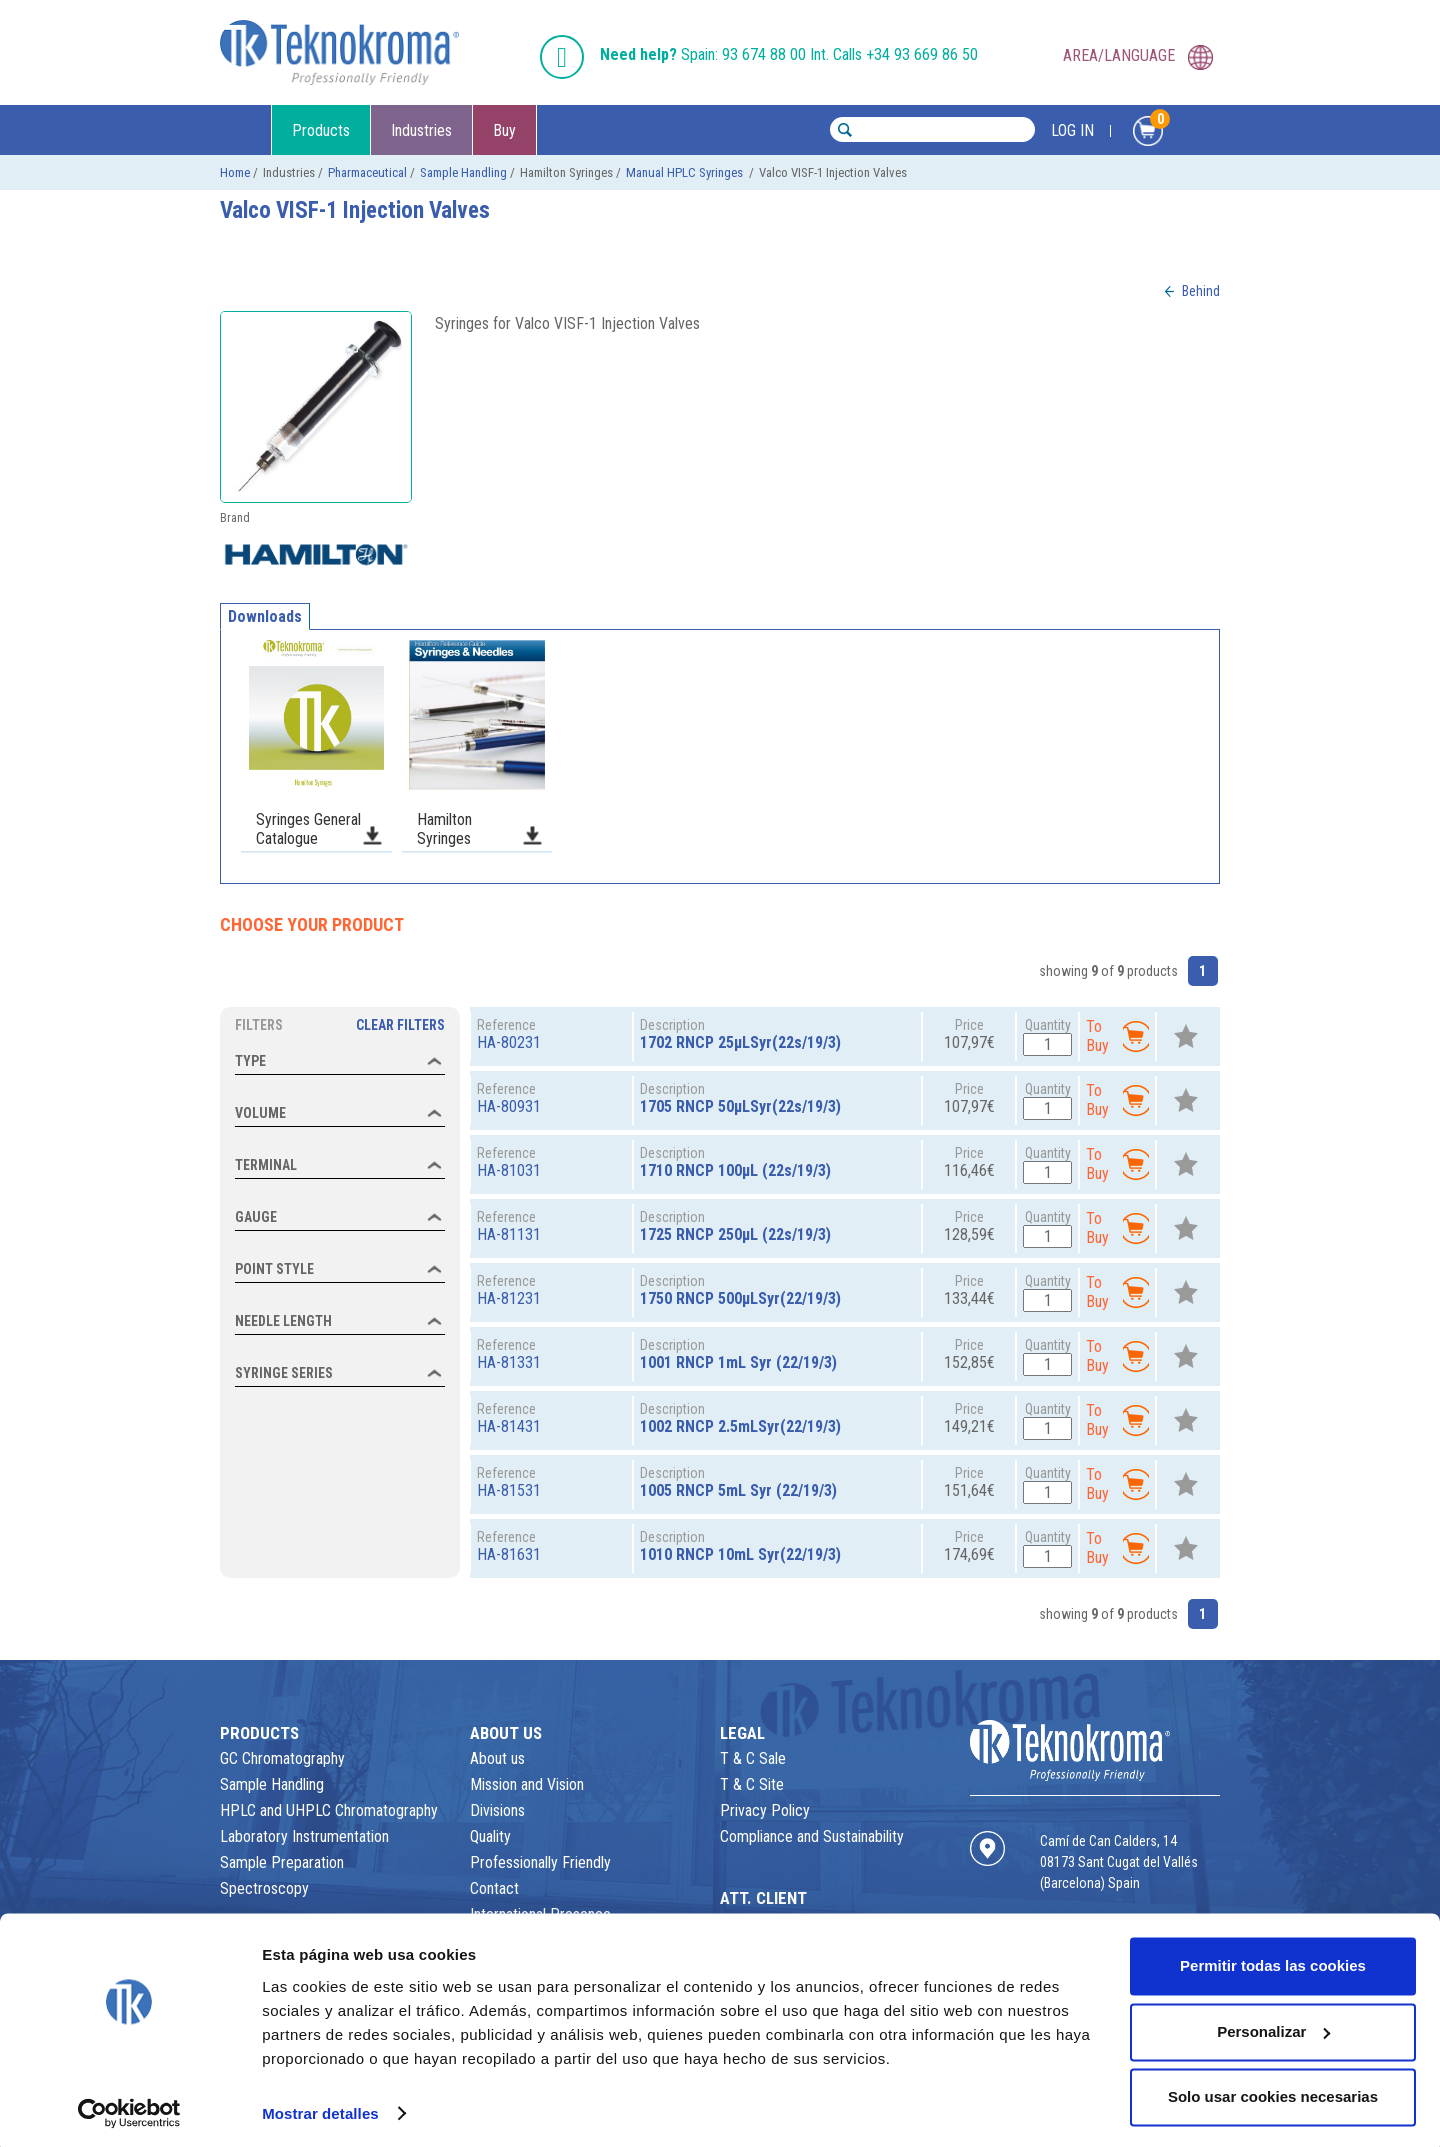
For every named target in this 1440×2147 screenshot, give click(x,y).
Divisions (497, 1810)
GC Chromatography (282, 1758)
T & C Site (752, 1784)
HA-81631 (509, 1554)
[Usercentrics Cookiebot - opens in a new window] (129, 2108)
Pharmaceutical (367, 172)
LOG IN (1072, 131)
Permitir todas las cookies (1273, 1960)
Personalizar (1273, 2025)
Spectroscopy (264, 1888)
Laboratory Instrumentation (304, 1836)
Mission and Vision (527, 1784)
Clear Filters (400, 1025)
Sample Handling (463, 172)
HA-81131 (509, 1234)
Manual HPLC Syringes (686, 172)
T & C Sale (753, 1758)
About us (497, 1758)
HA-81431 (509, 1426)
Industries (421, 131)
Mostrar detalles (320, 2107)
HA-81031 (509, 1170)
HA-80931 (509, 1106)
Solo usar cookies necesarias (1273, 2091)
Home (235, 172)
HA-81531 (509, 1490)
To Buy (1117, 1036)
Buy (504, 131)
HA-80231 (509, 1042)
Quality (490, 1836)
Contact (494, 1888)
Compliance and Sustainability (812, 1836)
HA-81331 (509, 1362)
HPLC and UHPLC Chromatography (329, 1810)
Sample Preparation (282, 1862)
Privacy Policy (765, 1810)
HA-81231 (509, 1298)
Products (321, 131)
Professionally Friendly (540, 1862)
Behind (1201, 291)
